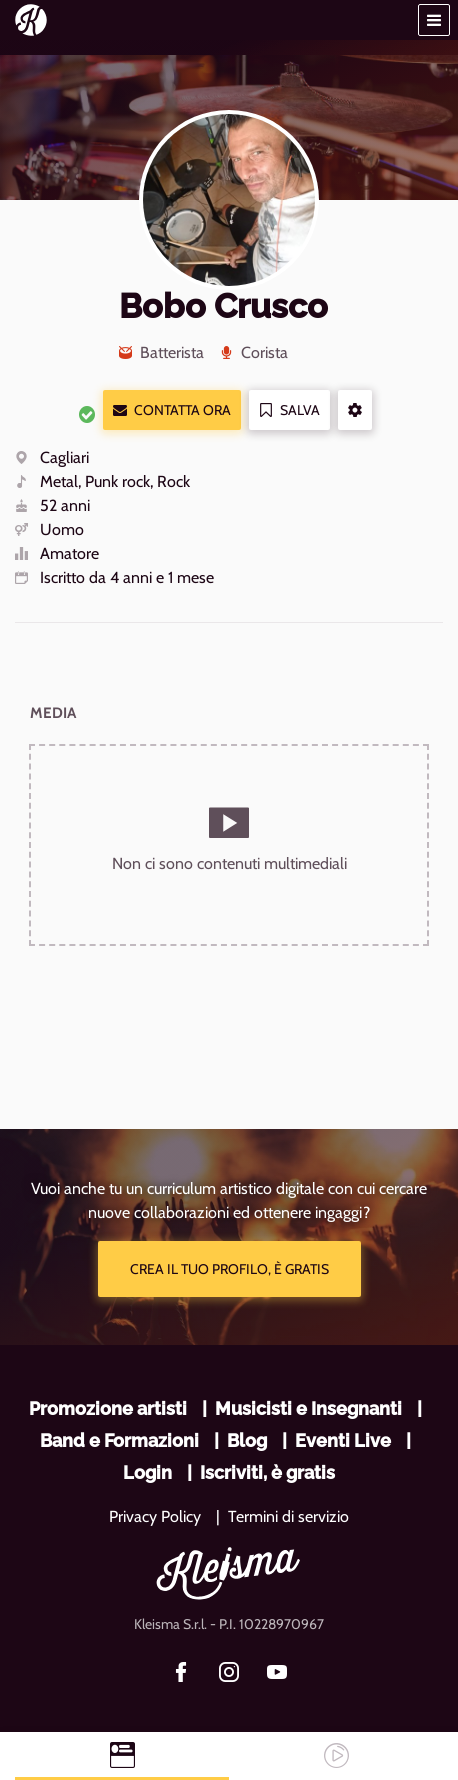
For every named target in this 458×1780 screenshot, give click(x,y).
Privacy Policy (155, 1516)
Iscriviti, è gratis (267, 1472)
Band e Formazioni (119, 1440)
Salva (289, 410)
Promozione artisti (108, 1408)
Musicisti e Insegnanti (308, 1408)
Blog (247, 1440)
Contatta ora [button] (172, 410)
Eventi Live (343, 1440)
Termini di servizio (288, 1516)
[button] (434, 20)
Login (147, 1472)
